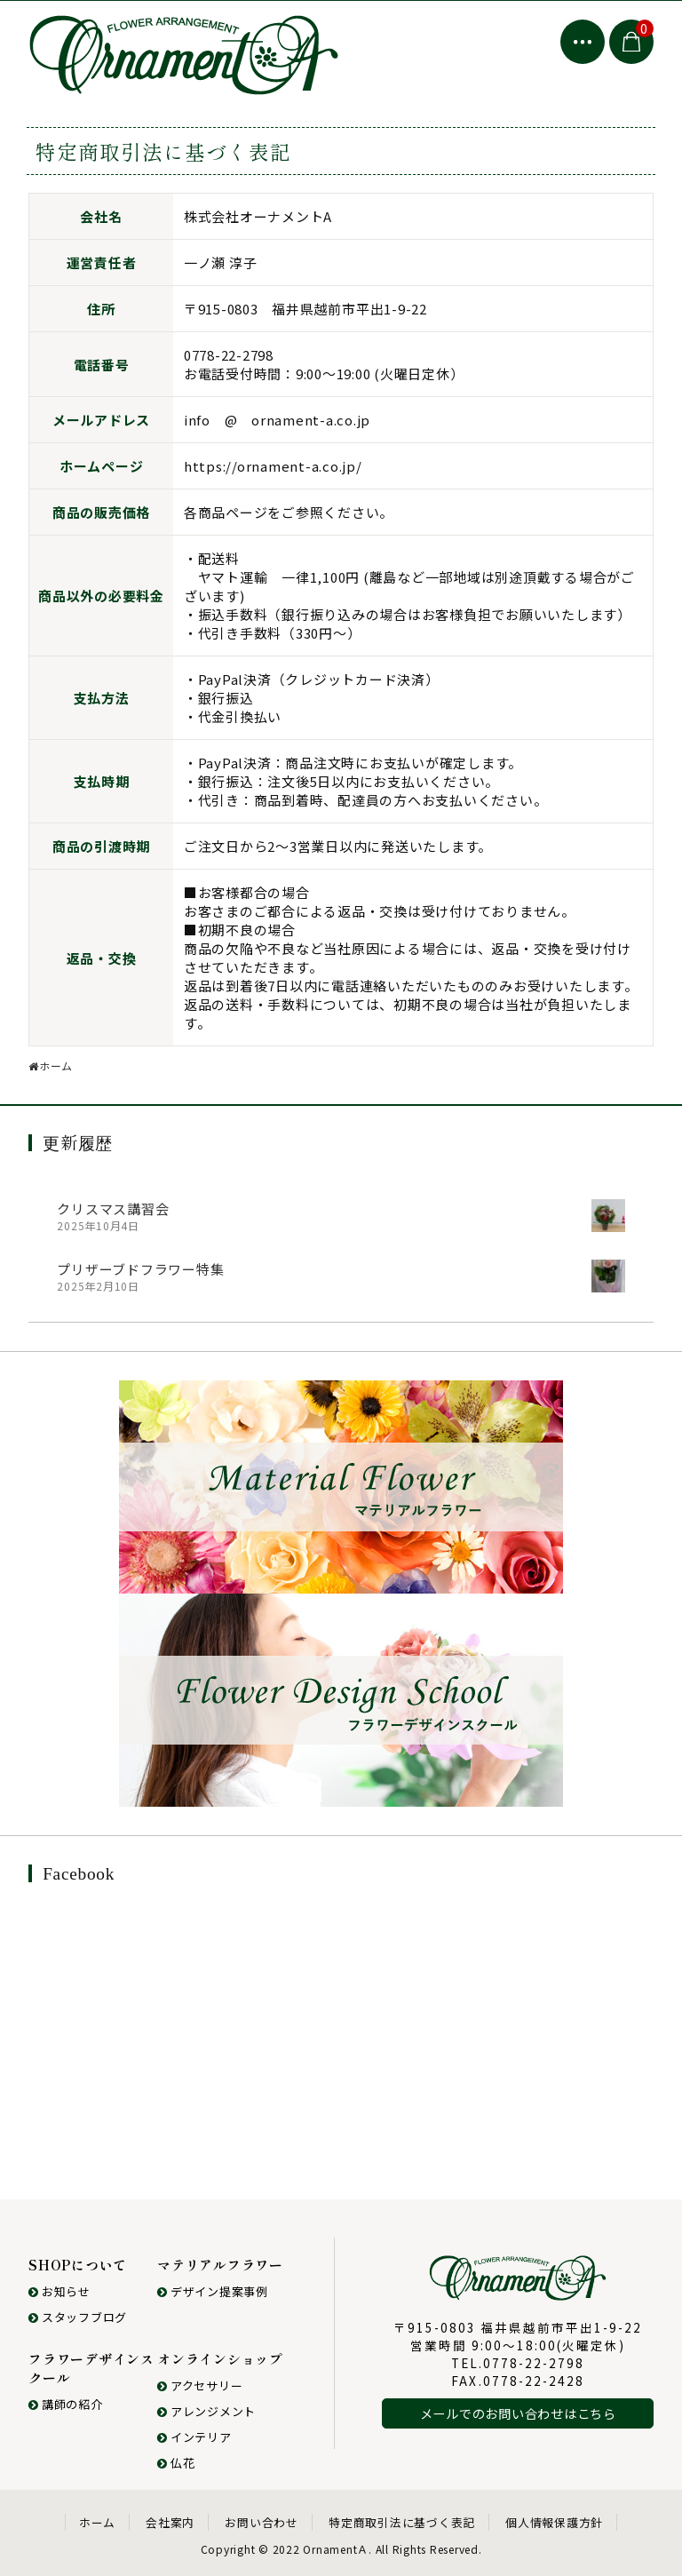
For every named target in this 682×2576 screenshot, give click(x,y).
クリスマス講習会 (113, 1208)
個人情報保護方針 (554, 2522)
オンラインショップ (220, 2358)
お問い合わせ (261, 2522)
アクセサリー (199, 2385)
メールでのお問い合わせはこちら (518, 2413)
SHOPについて (77, 2264)
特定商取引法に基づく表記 (402, 2522)
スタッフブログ (77, 2317)
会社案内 (170, 2522)
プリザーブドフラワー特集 (140, 1269)
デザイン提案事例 (212, 2291)
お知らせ (59, 2291)
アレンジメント (206, 2411)
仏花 (175, 2462)
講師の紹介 (65, 2404)
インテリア (194, 2437)
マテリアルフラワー (220, 2264)
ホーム (97, 2522)
